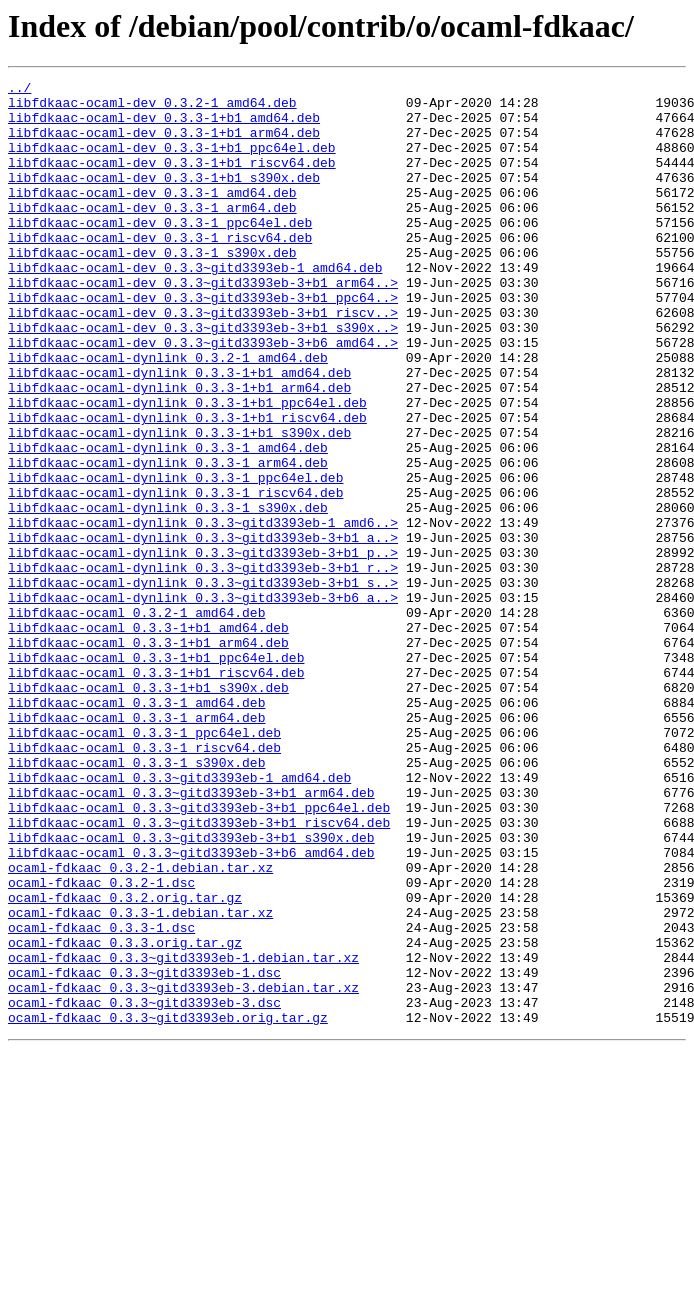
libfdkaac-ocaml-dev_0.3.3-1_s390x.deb (152, 288)
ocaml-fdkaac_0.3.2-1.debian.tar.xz (140, 1026)
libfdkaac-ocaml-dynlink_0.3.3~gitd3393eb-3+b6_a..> (203, 702)
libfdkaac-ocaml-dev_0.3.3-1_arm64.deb (152, 234)
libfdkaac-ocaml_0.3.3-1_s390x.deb (136, 900)
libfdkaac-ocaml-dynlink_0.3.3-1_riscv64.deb (175, 576)
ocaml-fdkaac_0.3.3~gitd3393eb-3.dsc (144, 1188)
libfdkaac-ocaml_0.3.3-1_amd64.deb (136, 828)
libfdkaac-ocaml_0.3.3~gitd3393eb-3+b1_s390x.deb (191, 990)
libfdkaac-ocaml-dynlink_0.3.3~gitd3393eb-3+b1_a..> (203, 630)
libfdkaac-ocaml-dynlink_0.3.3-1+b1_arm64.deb (179, 450)
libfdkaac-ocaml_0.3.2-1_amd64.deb (136, 720)
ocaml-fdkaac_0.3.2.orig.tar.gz (125, 1062)
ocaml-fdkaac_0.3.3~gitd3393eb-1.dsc (144, 1152)
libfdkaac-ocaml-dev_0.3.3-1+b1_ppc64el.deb (172, 162)
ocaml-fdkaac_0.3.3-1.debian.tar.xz (140, 1080)
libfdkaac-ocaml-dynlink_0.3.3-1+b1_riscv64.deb (187, 486)
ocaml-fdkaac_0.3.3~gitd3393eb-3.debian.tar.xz (183, 1170)
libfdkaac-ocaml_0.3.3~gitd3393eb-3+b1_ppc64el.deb (199, 954)
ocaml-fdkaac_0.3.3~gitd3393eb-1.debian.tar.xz (183, 1134)
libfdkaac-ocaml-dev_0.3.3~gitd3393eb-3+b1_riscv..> (203, 360)
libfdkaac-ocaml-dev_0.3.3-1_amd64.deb (152, 216)
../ (19, 90)
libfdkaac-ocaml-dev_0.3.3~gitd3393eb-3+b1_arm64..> (203, 324)
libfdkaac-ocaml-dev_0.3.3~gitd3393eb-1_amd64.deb (195, 306)
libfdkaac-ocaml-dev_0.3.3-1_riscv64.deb (160, 270)
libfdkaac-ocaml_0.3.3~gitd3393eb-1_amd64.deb (179, 918)
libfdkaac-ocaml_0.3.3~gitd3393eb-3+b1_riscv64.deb (199, 972)
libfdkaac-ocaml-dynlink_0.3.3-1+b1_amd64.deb (179, 432)
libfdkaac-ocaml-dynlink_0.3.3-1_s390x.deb (168, 594)
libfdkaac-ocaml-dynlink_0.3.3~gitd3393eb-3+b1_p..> (203, 648)
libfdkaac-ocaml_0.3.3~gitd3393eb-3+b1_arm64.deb (191, 936)
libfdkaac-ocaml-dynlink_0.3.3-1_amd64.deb (168, 522)
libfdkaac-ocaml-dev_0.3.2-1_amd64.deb (152, 108)
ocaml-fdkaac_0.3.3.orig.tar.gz (125, 1116)
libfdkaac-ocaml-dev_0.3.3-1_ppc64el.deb (160, 252)
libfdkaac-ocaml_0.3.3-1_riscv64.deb (144, 882)
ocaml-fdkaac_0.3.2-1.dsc (101, 1044)
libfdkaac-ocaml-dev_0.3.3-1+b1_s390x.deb (164, 198)
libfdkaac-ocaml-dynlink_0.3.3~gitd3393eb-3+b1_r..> (203, 666)
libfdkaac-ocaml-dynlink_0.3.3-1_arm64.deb (168, 540)
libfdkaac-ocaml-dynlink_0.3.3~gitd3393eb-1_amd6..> (203, 612)
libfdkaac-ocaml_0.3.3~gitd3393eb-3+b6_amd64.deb (191, 1008)
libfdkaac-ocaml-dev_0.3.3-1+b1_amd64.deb (164, 126)
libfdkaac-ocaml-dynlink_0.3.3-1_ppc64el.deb (175, 558)
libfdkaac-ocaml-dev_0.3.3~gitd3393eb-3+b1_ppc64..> (203, 342)
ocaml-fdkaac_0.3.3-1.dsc (101, 1098)
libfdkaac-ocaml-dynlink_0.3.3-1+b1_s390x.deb (179, 504)
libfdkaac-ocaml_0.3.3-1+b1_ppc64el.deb (156, 774)
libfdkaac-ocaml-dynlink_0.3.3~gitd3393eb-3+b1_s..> (203, 684)
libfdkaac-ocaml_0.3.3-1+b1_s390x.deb (148, 810)
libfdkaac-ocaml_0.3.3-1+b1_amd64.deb (148, 738)
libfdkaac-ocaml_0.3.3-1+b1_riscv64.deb (156, 792)
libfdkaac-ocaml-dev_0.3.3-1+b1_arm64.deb (164, 144)
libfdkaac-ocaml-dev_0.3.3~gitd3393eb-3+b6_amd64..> (203, 396)
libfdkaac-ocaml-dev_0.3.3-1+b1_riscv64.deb (172, 180)
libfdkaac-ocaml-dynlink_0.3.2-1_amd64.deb (168, 414)
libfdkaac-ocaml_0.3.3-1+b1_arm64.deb (148, 756)
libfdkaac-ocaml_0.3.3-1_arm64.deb (136, 846)
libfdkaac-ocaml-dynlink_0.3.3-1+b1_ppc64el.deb (187, 468)
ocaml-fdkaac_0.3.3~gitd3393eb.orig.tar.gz (168, 1206)
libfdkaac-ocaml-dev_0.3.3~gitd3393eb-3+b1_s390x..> (203, 378)
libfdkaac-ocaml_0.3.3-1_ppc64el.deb (144, 864)
